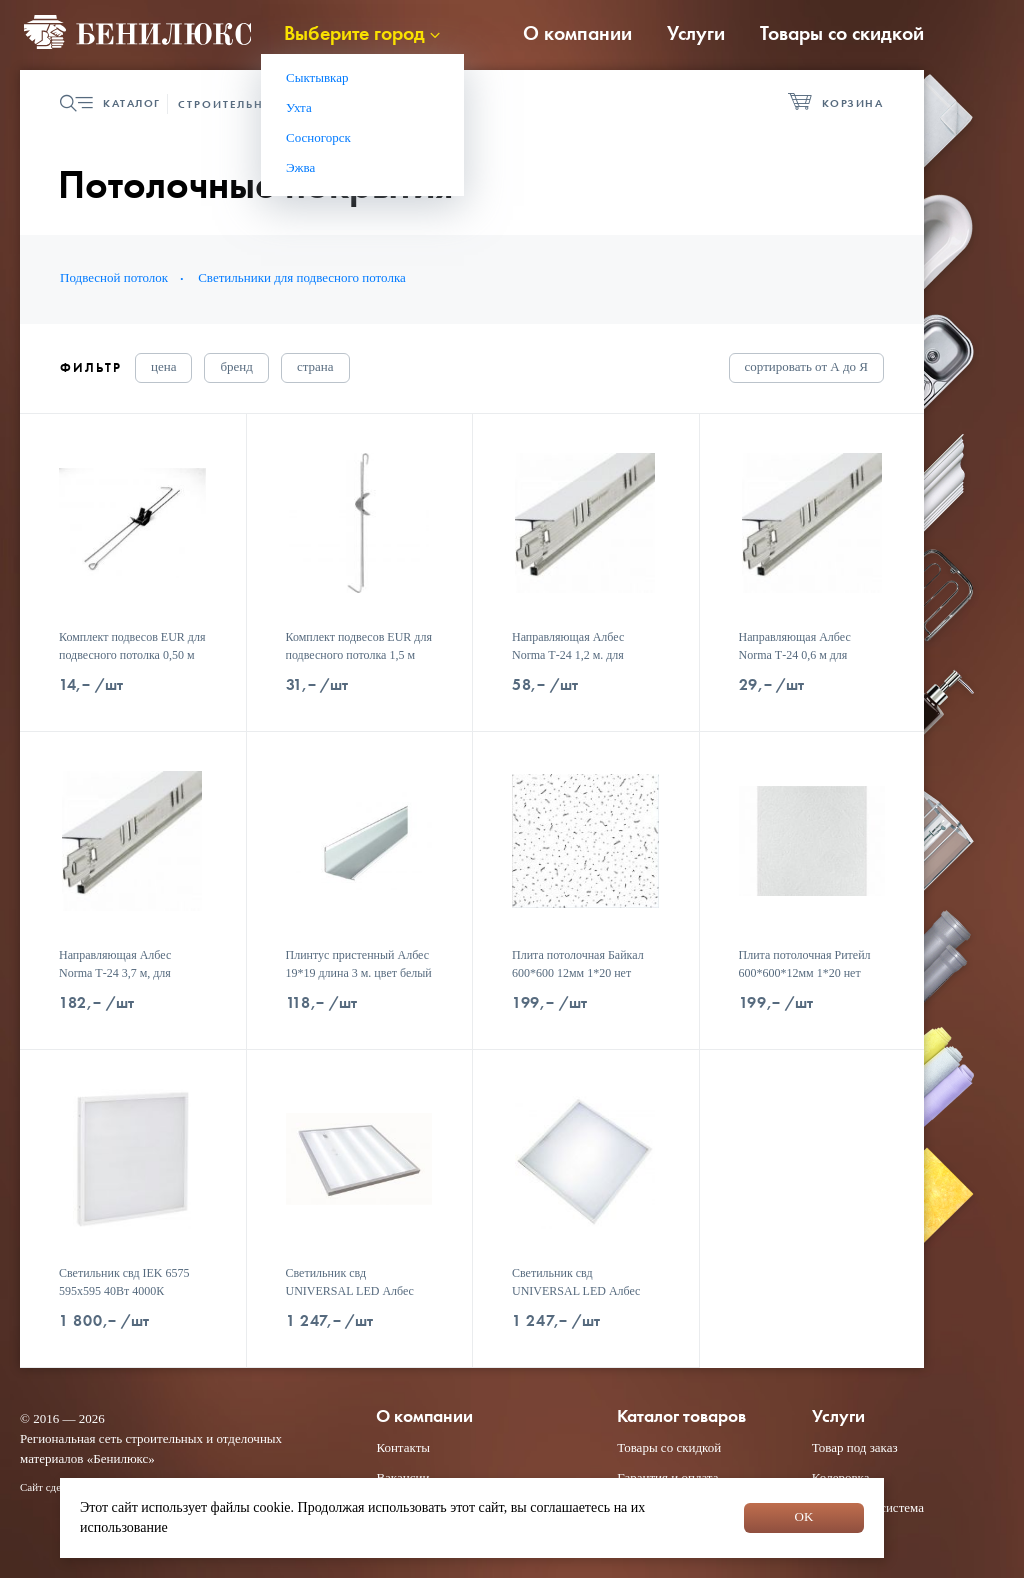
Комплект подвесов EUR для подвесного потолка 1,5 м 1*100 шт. (359, 655)
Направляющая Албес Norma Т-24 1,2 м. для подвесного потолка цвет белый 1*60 (575, 664)
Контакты (403, 1447)
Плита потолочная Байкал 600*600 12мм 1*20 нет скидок (578, 973)
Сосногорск (318, 137)
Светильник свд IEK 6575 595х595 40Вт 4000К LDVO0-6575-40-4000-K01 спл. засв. (127, 1300)
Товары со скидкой (842, 33)
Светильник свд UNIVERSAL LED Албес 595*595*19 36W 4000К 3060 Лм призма (350, 1300)
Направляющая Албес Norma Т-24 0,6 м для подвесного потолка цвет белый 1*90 (802, 664)
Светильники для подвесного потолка (302, 277)
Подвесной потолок (114, 277)
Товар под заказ (855, 1447)
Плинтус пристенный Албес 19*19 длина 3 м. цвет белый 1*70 (359, 973)
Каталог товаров (681, 1416)
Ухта (299, 107)
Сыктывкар (317, 77)
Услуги (696, 33)
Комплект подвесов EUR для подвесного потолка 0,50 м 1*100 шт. (132, 655)
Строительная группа (257, 104)
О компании (577, 33)
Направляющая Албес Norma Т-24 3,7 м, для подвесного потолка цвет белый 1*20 (122, 982)
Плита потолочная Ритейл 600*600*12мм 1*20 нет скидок (805, 973)
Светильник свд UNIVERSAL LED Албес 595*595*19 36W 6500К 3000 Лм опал (576, 1300)
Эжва (300, 167)
